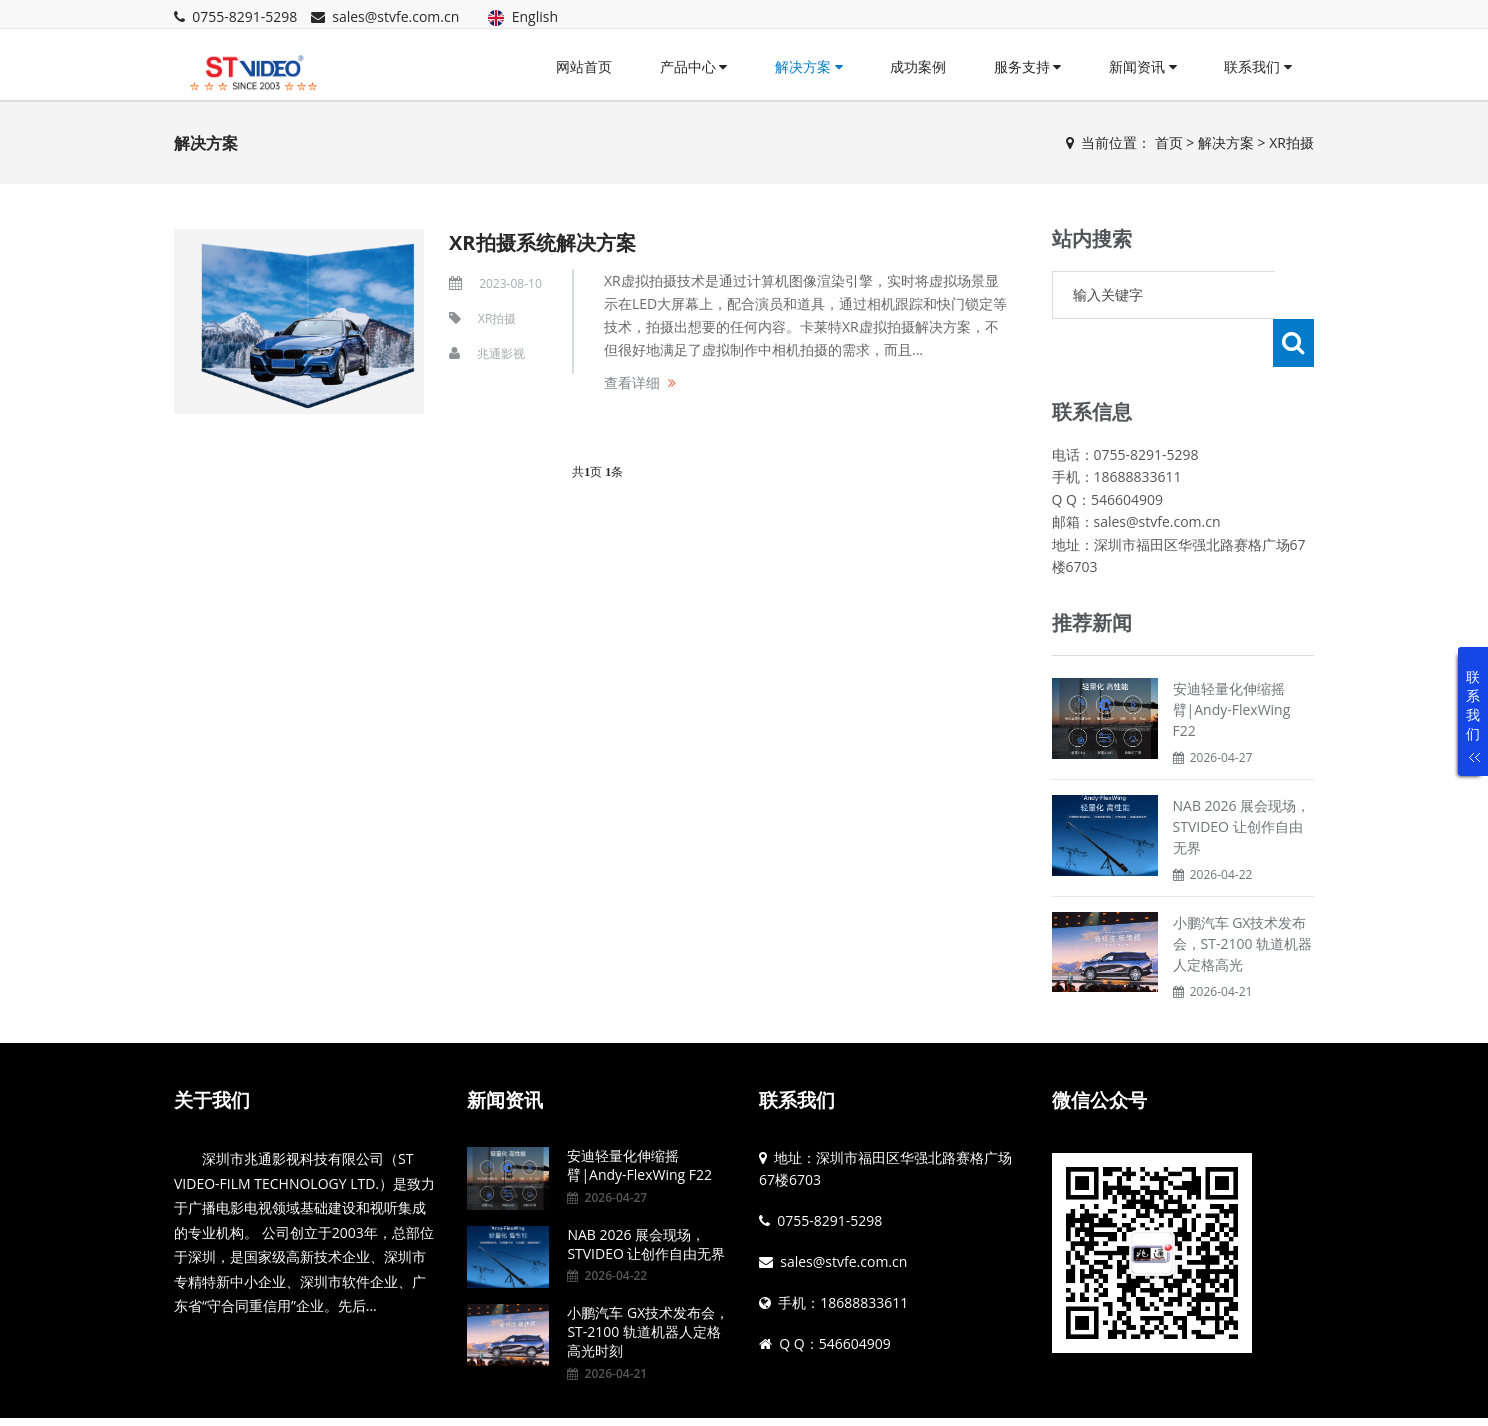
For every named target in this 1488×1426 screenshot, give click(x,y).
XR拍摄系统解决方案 (542, 242)
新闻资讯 (1143, 66)
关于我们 (212, 1052)
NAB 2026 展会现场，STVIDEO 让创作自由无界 (1242, 778)
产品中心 (694, 66)
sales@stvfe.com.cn (395, 16)
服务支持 (1028, 66)
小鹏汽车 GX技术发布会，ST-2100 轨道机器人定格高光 (1243, 895)
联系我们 (1258, 66)
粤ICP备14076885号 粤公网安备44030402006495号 (754, 1398)
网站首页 (584, 66)
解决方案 (809, 66)
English (523, 16)
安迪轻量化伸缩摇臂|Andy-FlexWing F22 (1232, 661)
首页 (1169, 142)
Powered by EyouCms (516, 1398)
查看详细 (632, 382)
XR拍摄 (1291, 142)
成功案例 (918, 66)
